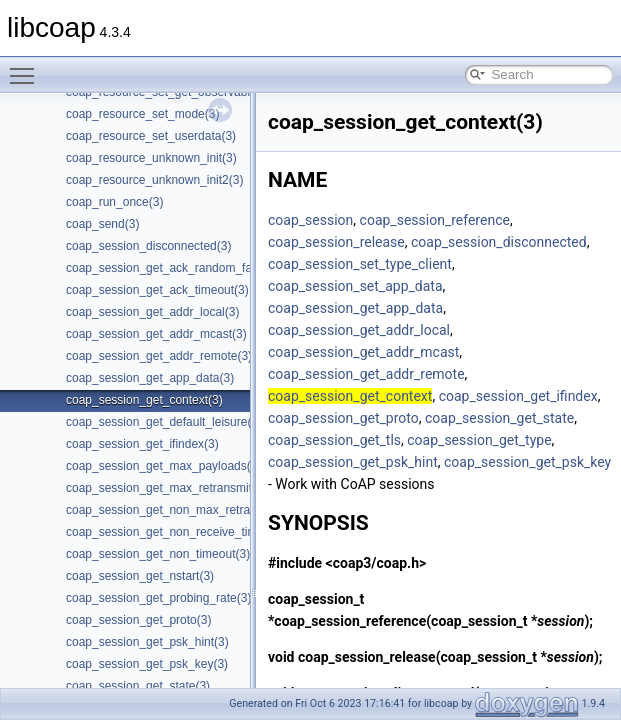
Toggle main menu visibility (27, 67)
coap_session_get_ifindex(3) (142, 444)
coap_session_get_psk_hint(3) (147, 642)
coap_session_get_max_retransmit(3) (166, 488)
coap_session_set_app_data (355, 286)
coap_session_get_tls (334, 440)
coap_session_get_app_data (355, 308)
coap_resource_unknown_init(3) (151, 158)
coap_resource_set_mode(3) (142, 114)
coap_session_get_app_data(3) (150, 378)
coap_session (310, 220)
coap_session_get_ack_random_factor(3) (176, 268)
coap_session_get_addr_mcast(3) (156, 334)
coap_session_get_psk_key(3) (147, 664)
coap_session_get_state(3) (138, 686)
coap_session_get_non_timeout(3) (158, 554)
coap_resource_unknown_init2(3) (154, 180)
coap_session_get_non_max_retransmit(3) (179, 510)
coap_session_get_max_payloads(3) (163, 466)
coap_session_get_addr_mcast (363, 352)
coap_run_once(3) (114, 202)
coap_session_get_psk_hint (353, 462)
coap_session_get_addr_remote (366, 374)
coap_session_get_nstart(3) (140, 576)
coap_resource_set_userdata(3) (151, 136)
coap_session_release (336, 242)
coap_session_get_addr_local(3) (152, 312)
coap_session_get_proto (343, 418)
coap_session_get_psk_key (527, 462)
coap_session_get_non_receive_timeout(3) (180, 532)
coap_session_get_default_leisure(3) (164, 422)
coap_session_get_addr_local (359, 330)
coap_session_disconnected (499, 242)
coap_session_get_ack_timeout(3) (157, 290)
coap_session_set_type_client (360, 264)
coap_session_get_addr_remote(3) (159, 356)
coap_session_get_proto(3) (138, 620)
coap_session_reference (435, 220)
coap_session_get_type (479, 440)
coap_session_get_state (499, 418)
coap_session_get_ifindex (518, 396)
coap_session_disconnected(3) (148, 246)
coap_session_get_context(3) (144, 400)
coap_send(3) (102, 224)
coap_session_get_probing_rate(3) (158, 598)
